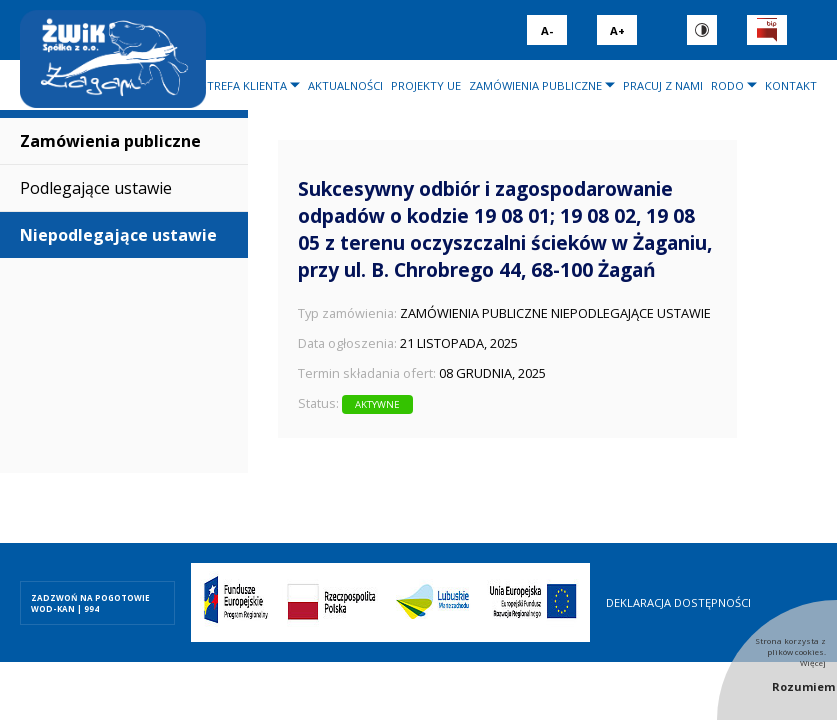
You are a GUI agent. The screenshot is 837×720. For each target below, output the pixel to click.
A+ (617, 30)
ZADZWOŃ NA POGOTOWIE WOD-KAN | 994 (90, 603)
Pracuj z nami (663, 85)
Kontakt (791, 85)
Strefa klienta (243, 85)
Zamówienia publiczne (535, 85)
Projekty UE (426, 85)
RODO (727, 85)
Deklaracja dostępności (678, 602)
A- (547, 30)
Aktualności (345, 85)
